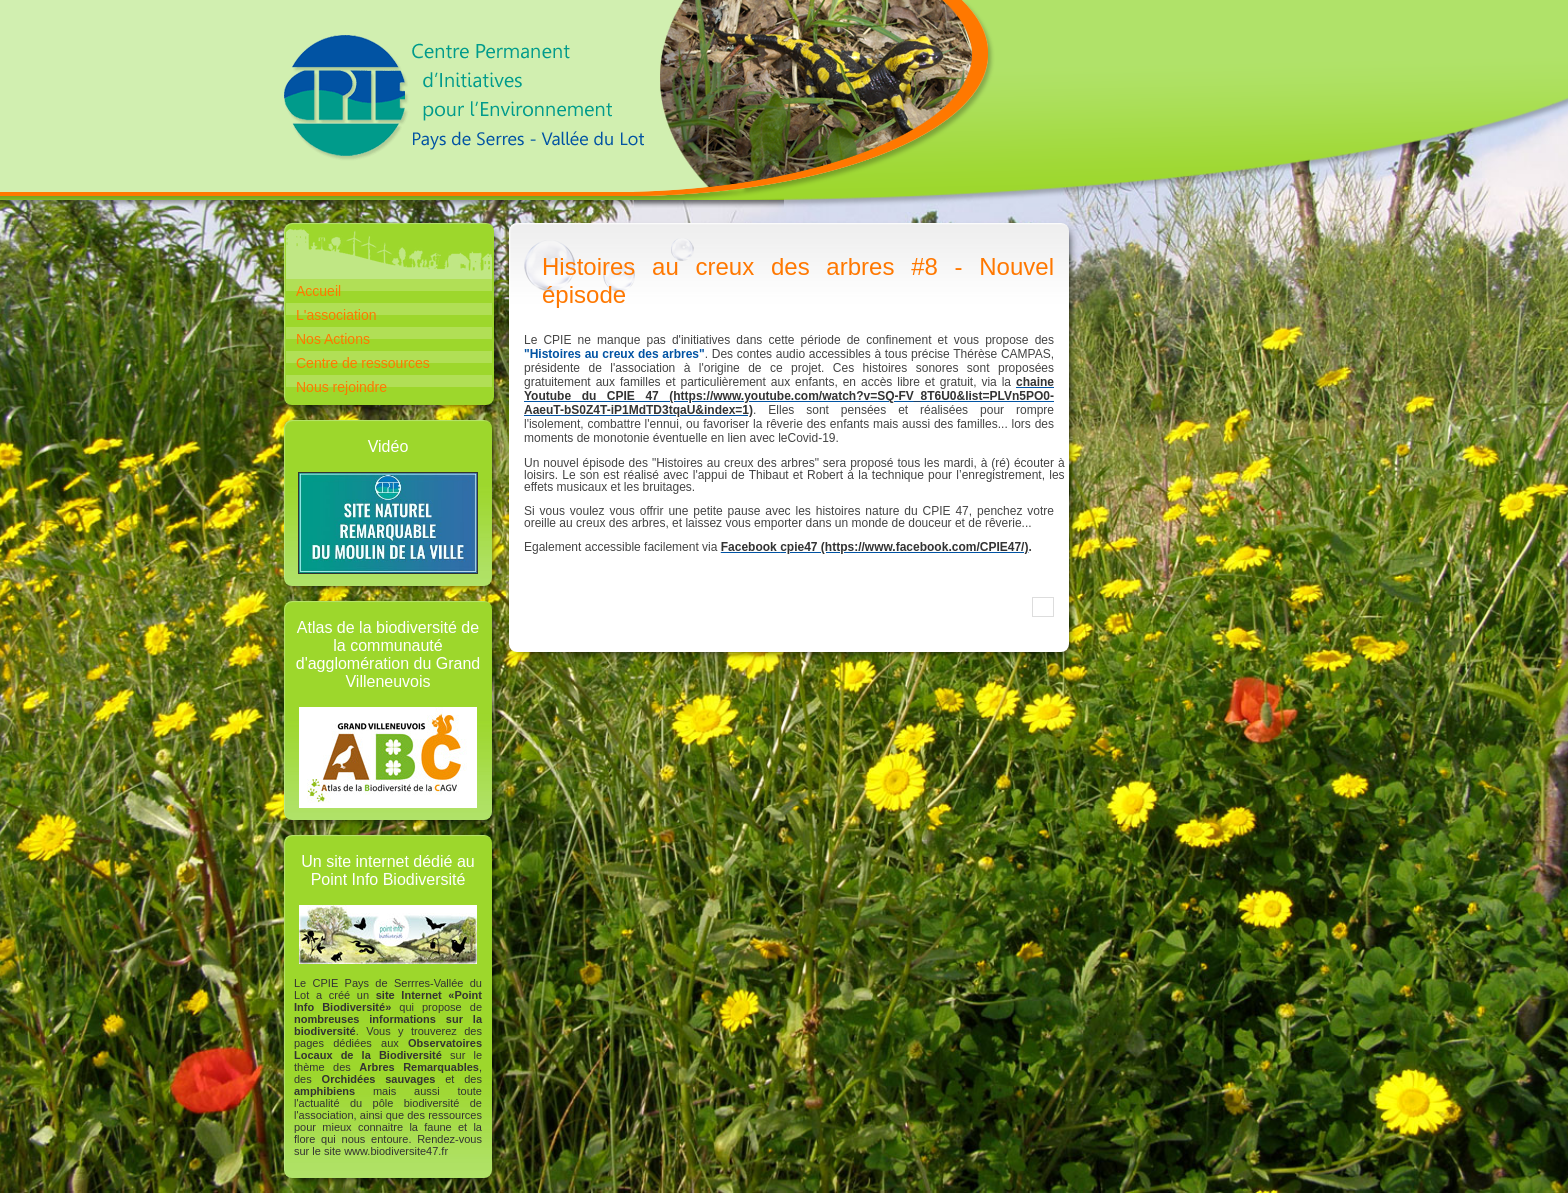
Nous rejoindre (341, 387)
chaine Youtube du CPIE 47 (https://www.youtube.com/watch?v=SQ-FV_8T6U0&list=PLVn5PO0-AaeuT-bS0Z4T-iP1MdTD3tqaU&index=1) (789, 396)
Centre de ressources (363, 363)
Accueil (318, 291)
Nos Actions (333, 339)
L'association (336, 315)
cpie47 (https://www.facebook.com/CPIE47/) (904, 547)
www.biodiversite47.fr (396, 1151)
